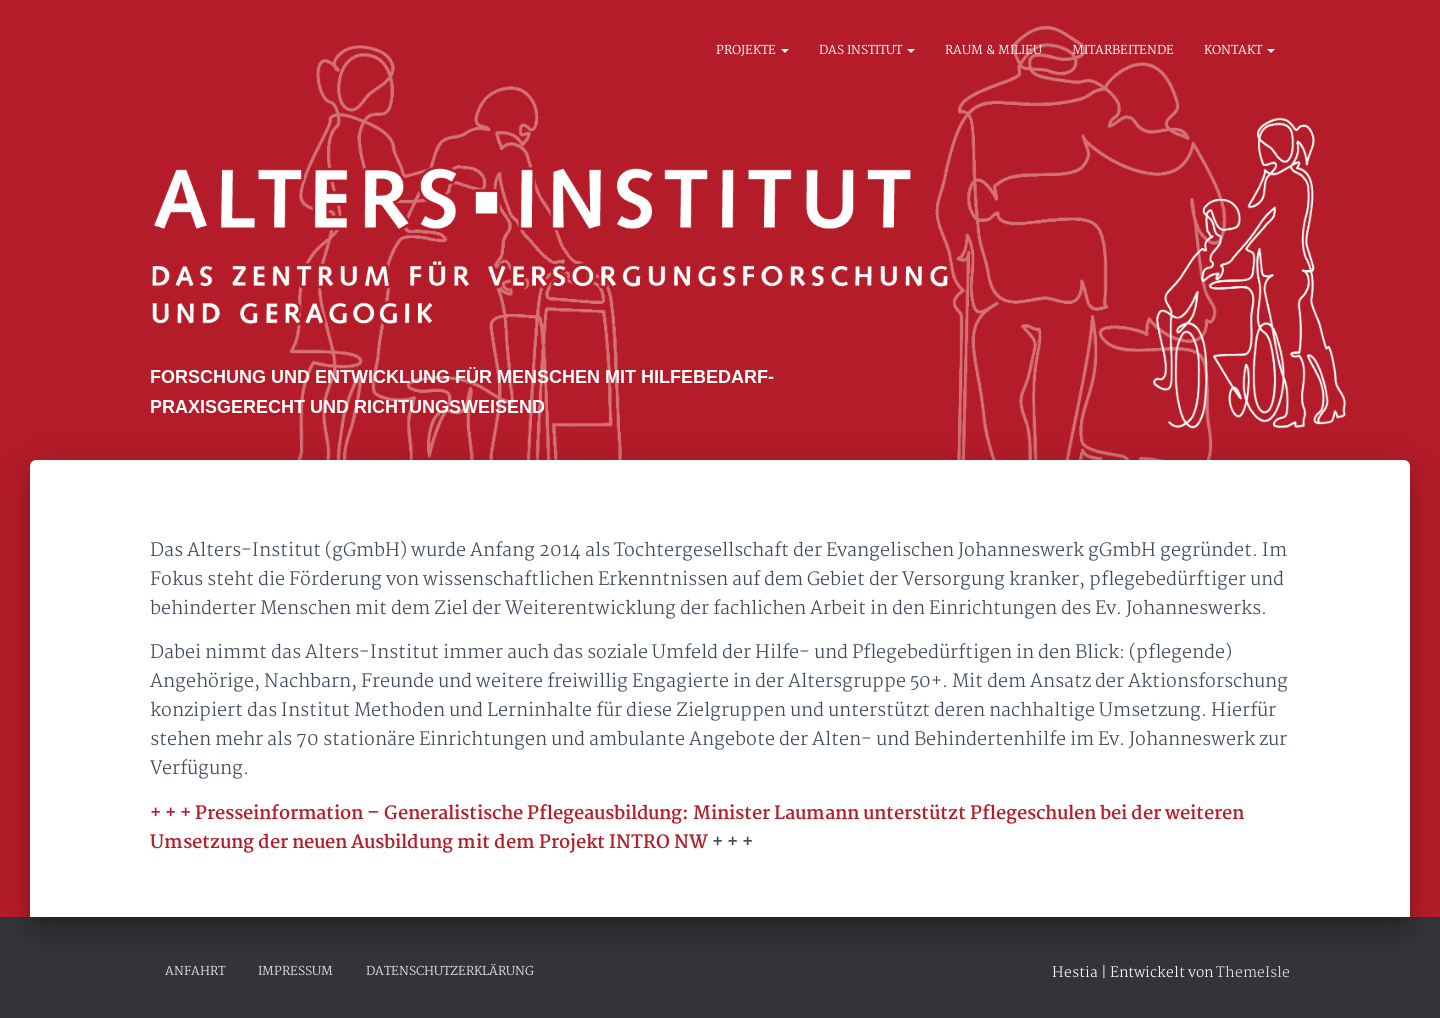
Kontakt (1239, 51)
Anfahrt (195, 971)
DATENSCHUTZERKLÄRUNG (450, 971)
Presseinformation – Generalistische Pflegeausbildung (439, 814)
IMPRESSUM (295, 971)
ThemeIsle (1253, 973)
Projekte (752, 51)
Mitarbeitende (1123, 51)
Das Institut (867, 51)
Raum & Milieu (993, 51)
